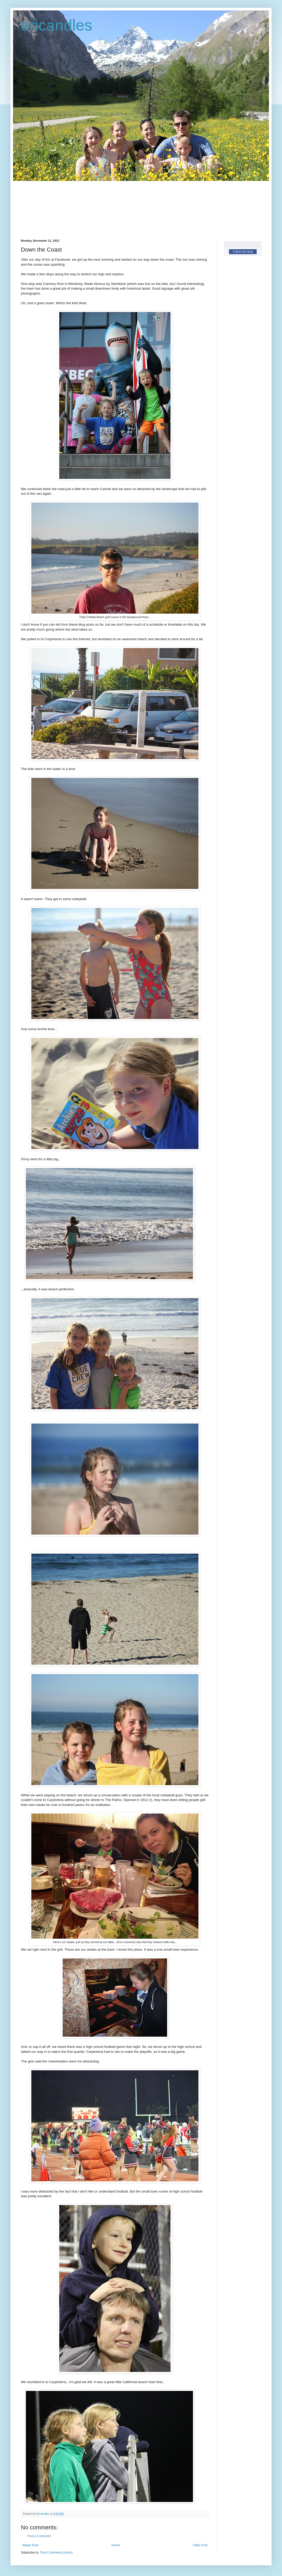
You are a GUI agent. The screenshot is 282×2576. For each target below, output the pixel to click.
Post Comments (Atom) (56, 2552)
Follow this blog (243, 251)
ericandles (56, 25)
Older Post (200, 2545)
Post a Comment (39, 2536)
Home (115, 2545)
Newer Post (30, 2545)
